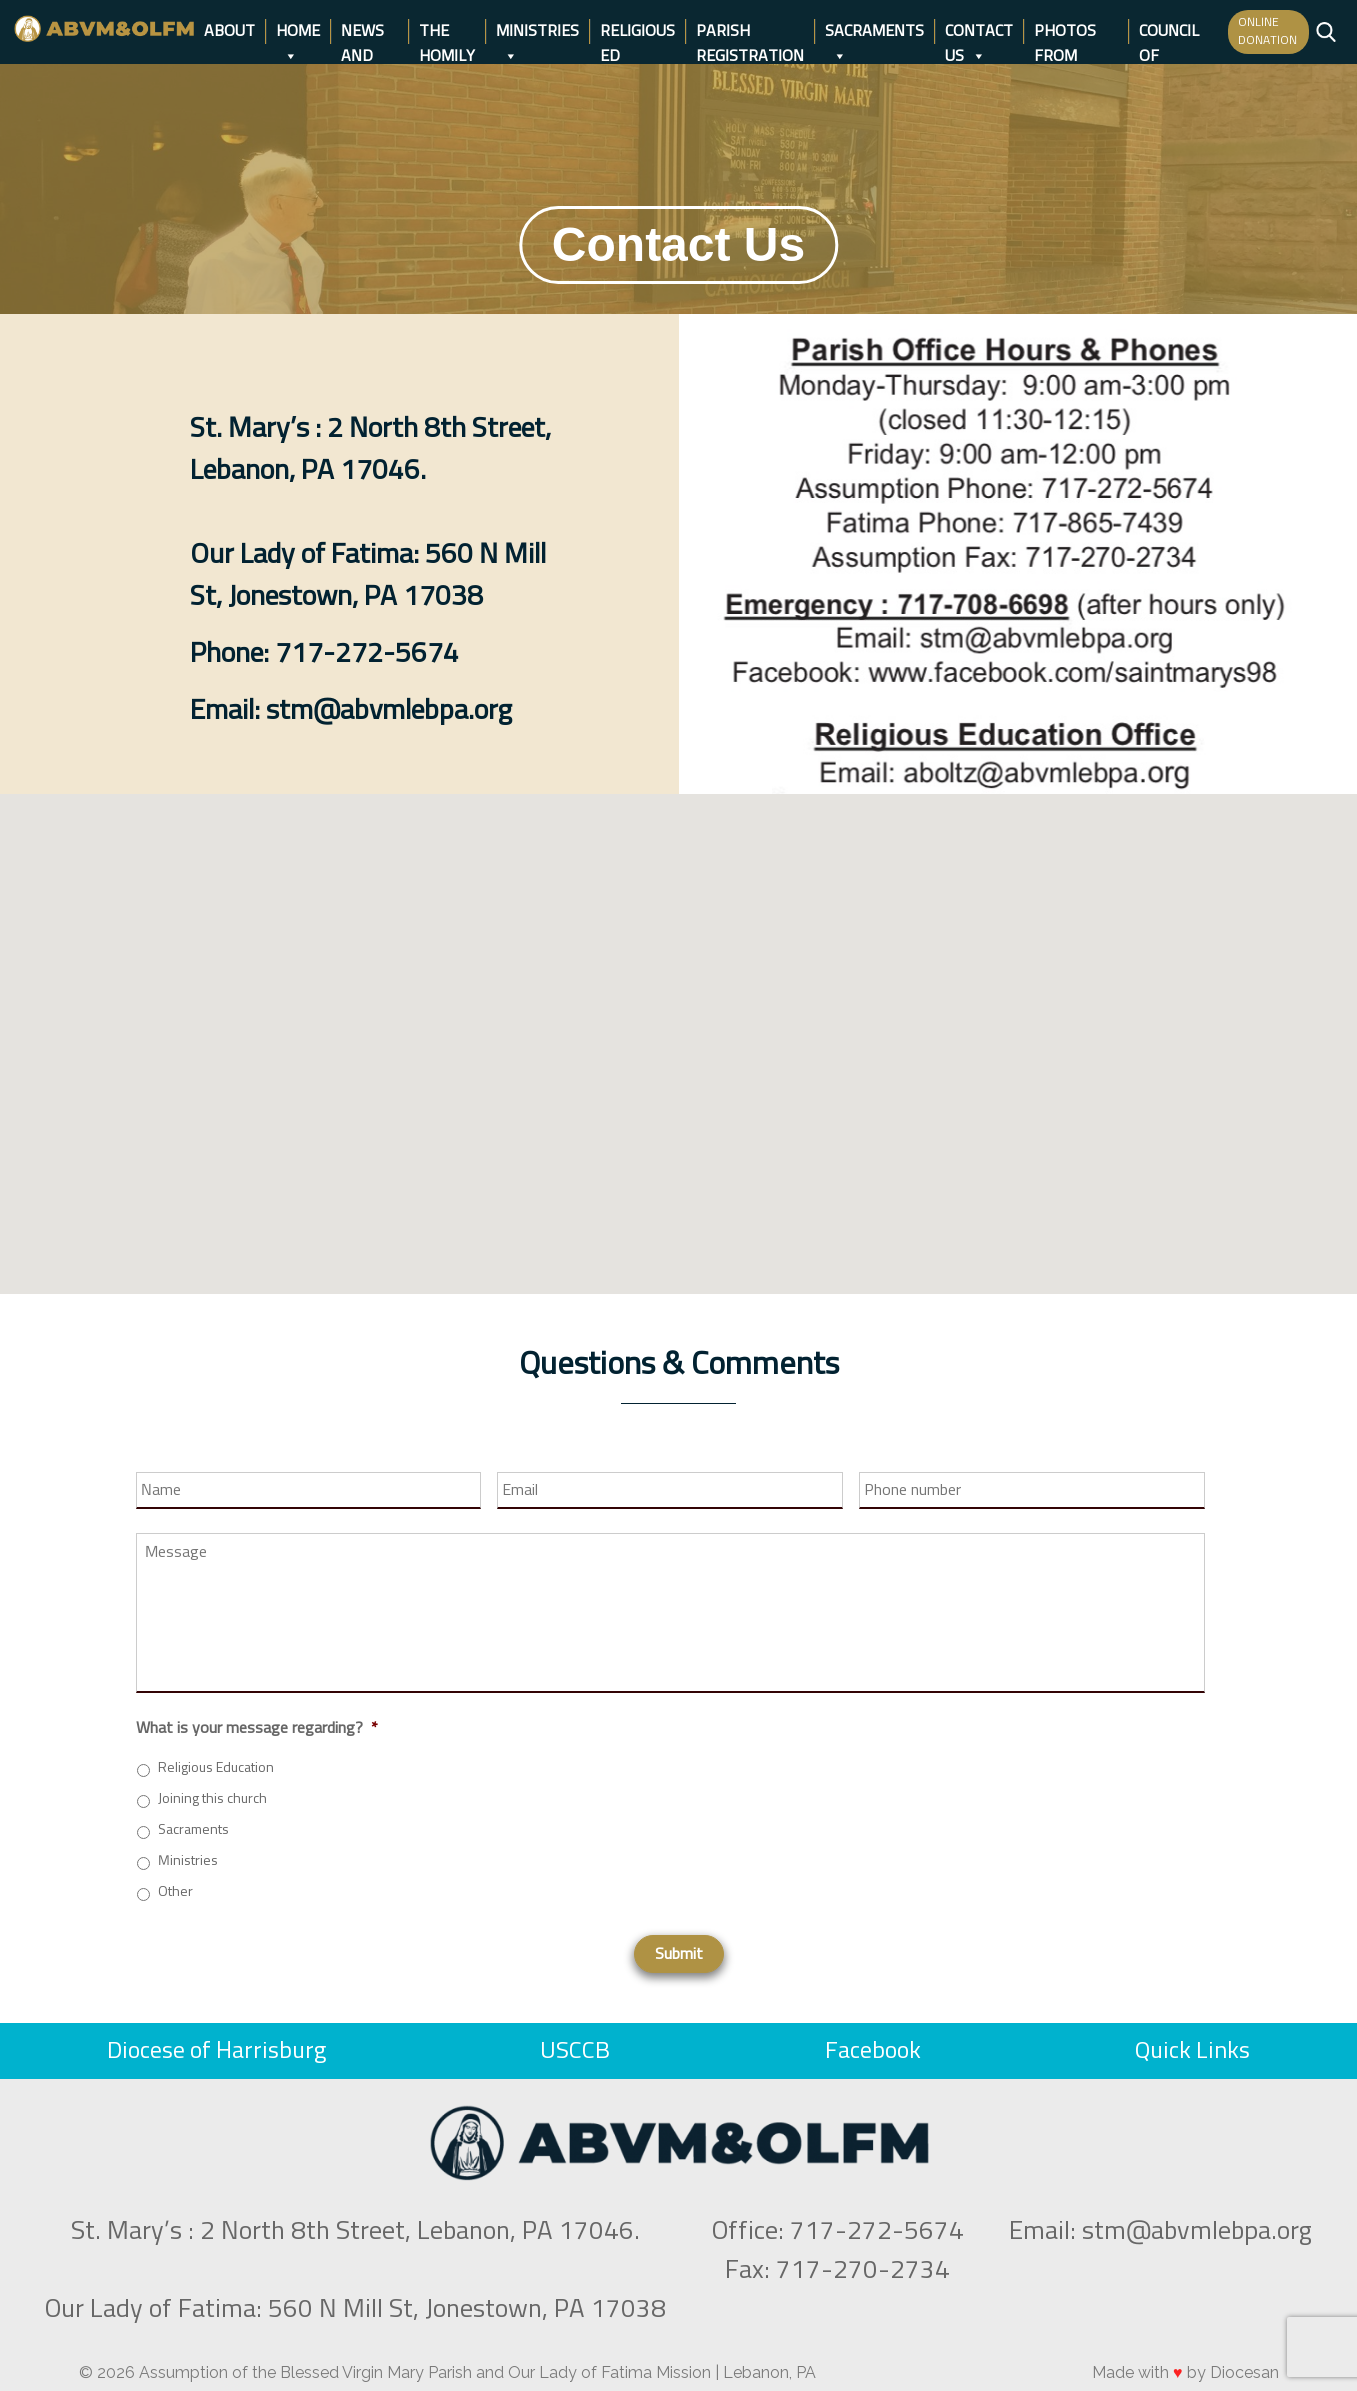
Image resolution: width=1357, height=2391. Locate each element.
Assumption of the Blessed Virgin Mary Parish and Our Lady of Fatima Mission (425, 2372)
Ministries (537, 33)
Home (298, 33)
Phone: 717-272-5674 (324, 654)
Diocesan (1244, 2372)
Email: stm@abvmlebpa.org (351, 711)
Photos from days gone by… (1076, 33)
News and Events (369, 33)
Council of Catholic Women (1174, 33)
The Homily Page (447, 33)
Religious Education (216, 1768)
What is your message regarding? (257, 1728)
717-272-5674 (877, 2232)
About (229, 31)
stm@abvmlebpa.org (1197, 2232)
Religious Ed (637, 33)
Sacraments (874, 33)
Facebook (873, 2051)
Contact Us (979, 33)
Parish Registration (750, 33)
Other (175, 1892)
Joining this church (212, 1799)
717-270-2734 (863, 2271)
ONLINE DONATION (1267, 32)
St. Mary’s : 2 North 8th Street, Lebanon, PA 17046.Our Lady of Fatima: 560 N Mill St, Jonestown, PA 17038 (370, 513)
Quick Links (1192, 2051)
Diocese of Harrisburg (216, 2051)
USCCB (575, 2051)
